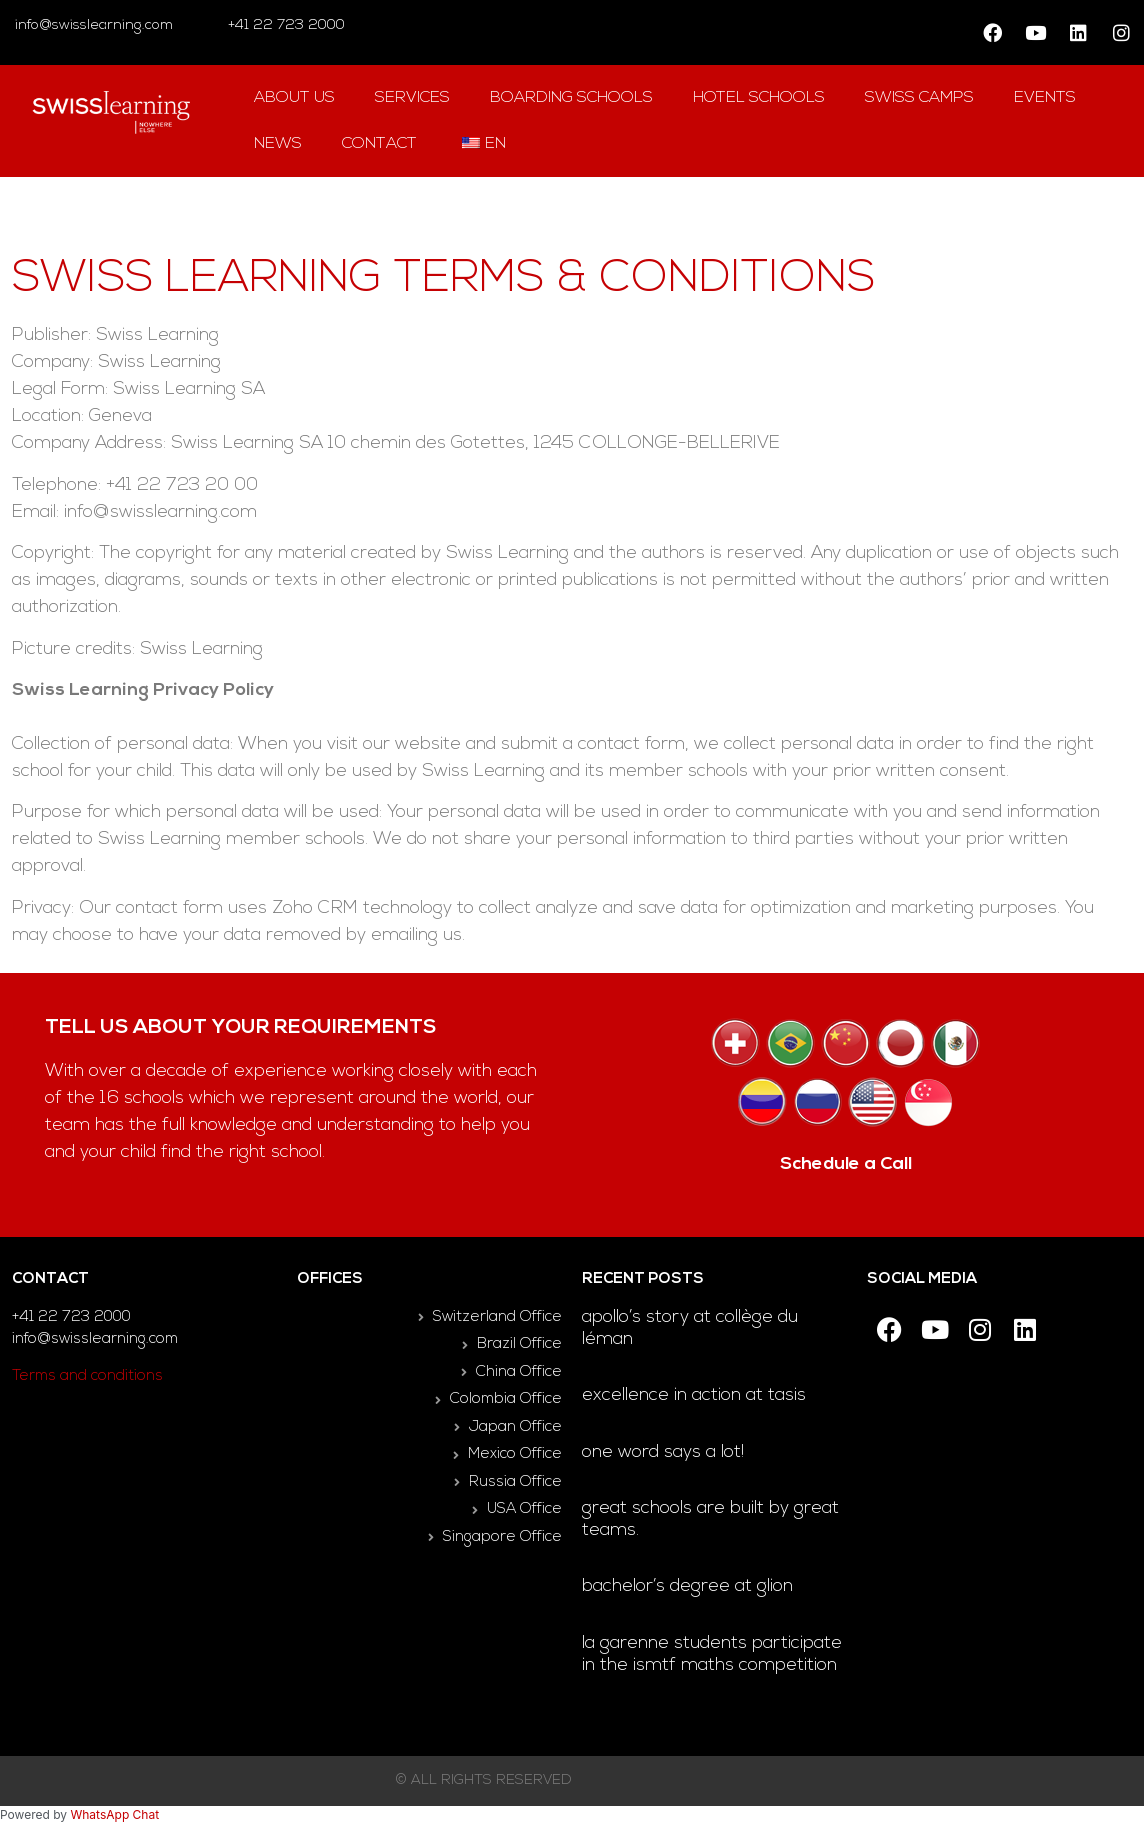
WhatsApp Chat (114, 1814)
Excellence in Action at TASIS (694, 1395)
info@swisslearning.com (94, 25)
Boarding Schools (571, 98)
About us (294, 98)
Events (1045, 98)
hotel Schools (759, 98)
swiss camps (919, 98)
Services (412, 98)
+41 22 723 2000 (284, 25)
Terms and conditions (87, 1376)
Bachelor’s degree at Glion (687, 1586)
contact (379, 144)
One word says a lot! (663, 1452)
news (278, 144)
